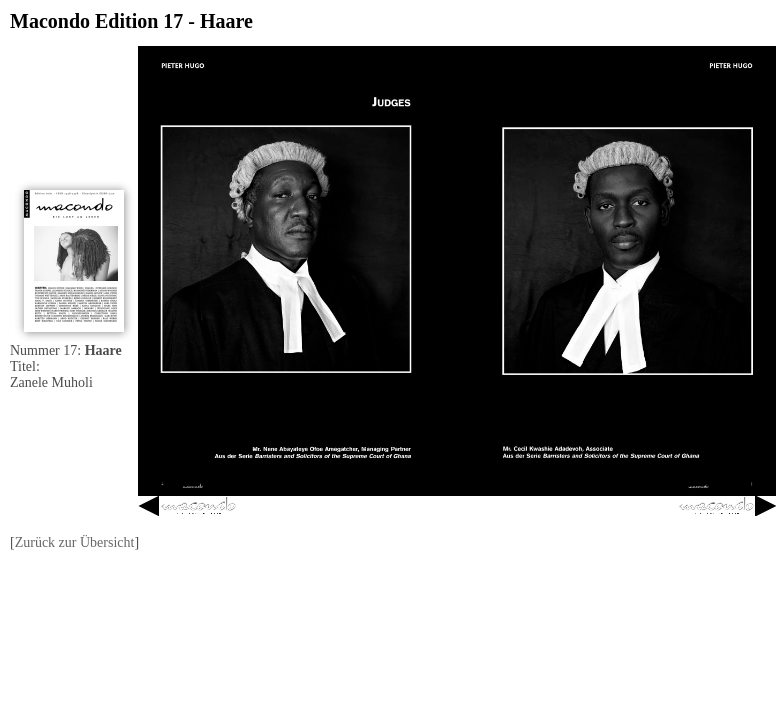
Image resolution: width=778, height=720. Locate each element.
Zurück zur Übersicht (75, 542)
